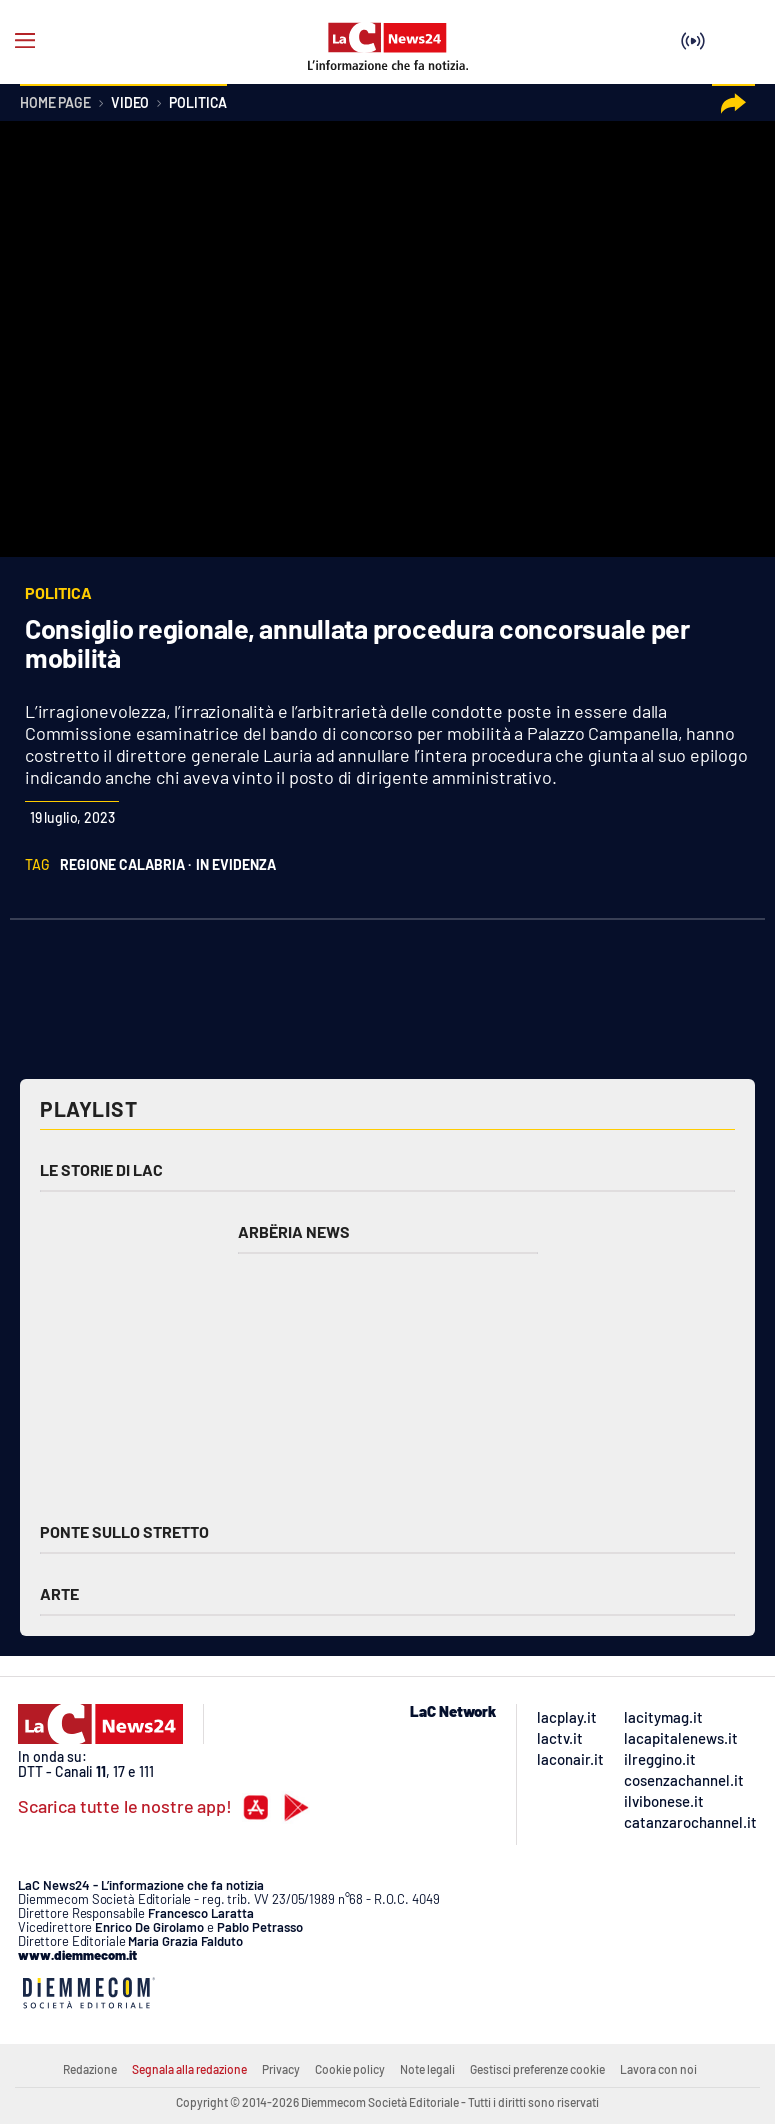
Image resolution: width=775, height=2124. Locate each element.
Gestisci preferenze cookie (537, 2069)
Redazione (90, 2069)
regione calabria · (125, 864)
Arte (59, 1593)
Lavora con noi (658, 2069)
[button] (733, 103)
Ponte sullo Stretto (124, 1531)
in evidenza (236, 864)
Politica (198, 103)
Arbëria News (294, 1231)
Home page (55, 103)
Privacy (281, 2069)
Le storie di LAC (101, 1169)
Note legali (427, 2069)
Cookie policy (350, 2069)
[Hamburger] (25, 41)
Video (130, 103)
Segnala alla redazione (189, 2069)
